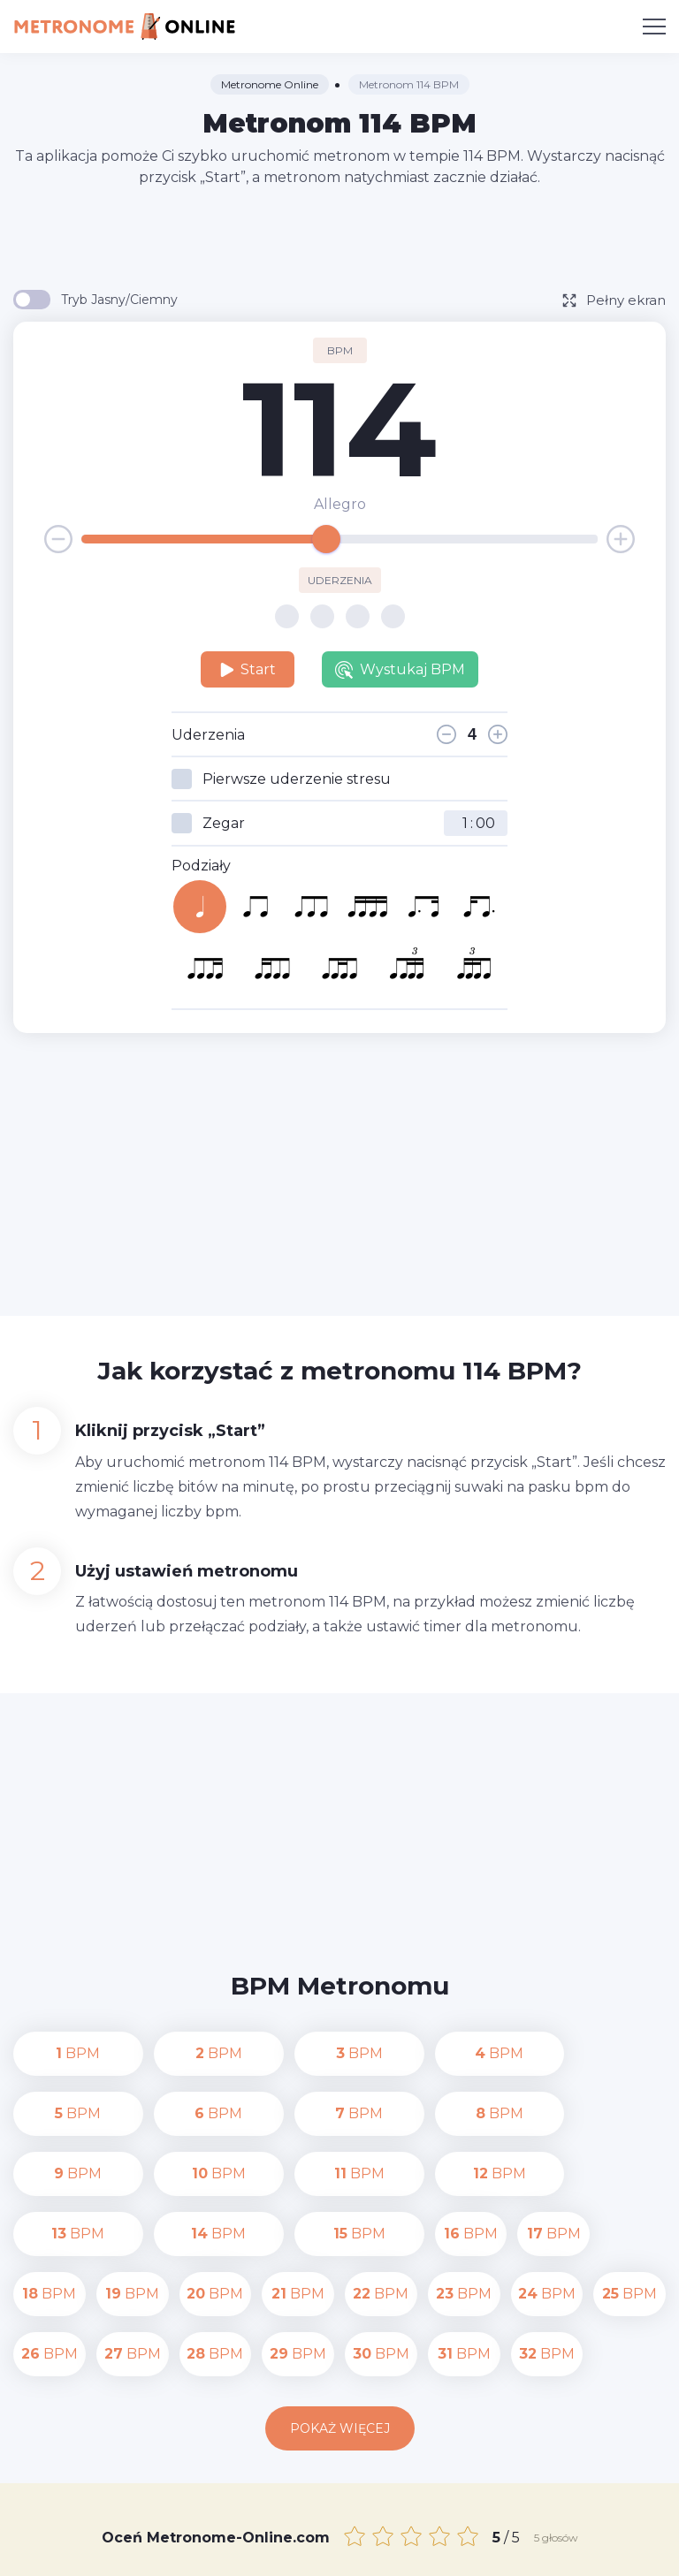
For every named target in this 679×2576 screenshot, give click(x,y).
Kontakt (452, 2530)
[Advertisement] (339, 237)
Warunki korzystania (339, 2550)
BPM (49, 2053)
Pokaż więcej (340, 2308)
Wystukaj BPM (400, 670)
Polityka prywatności (558, 2530)
